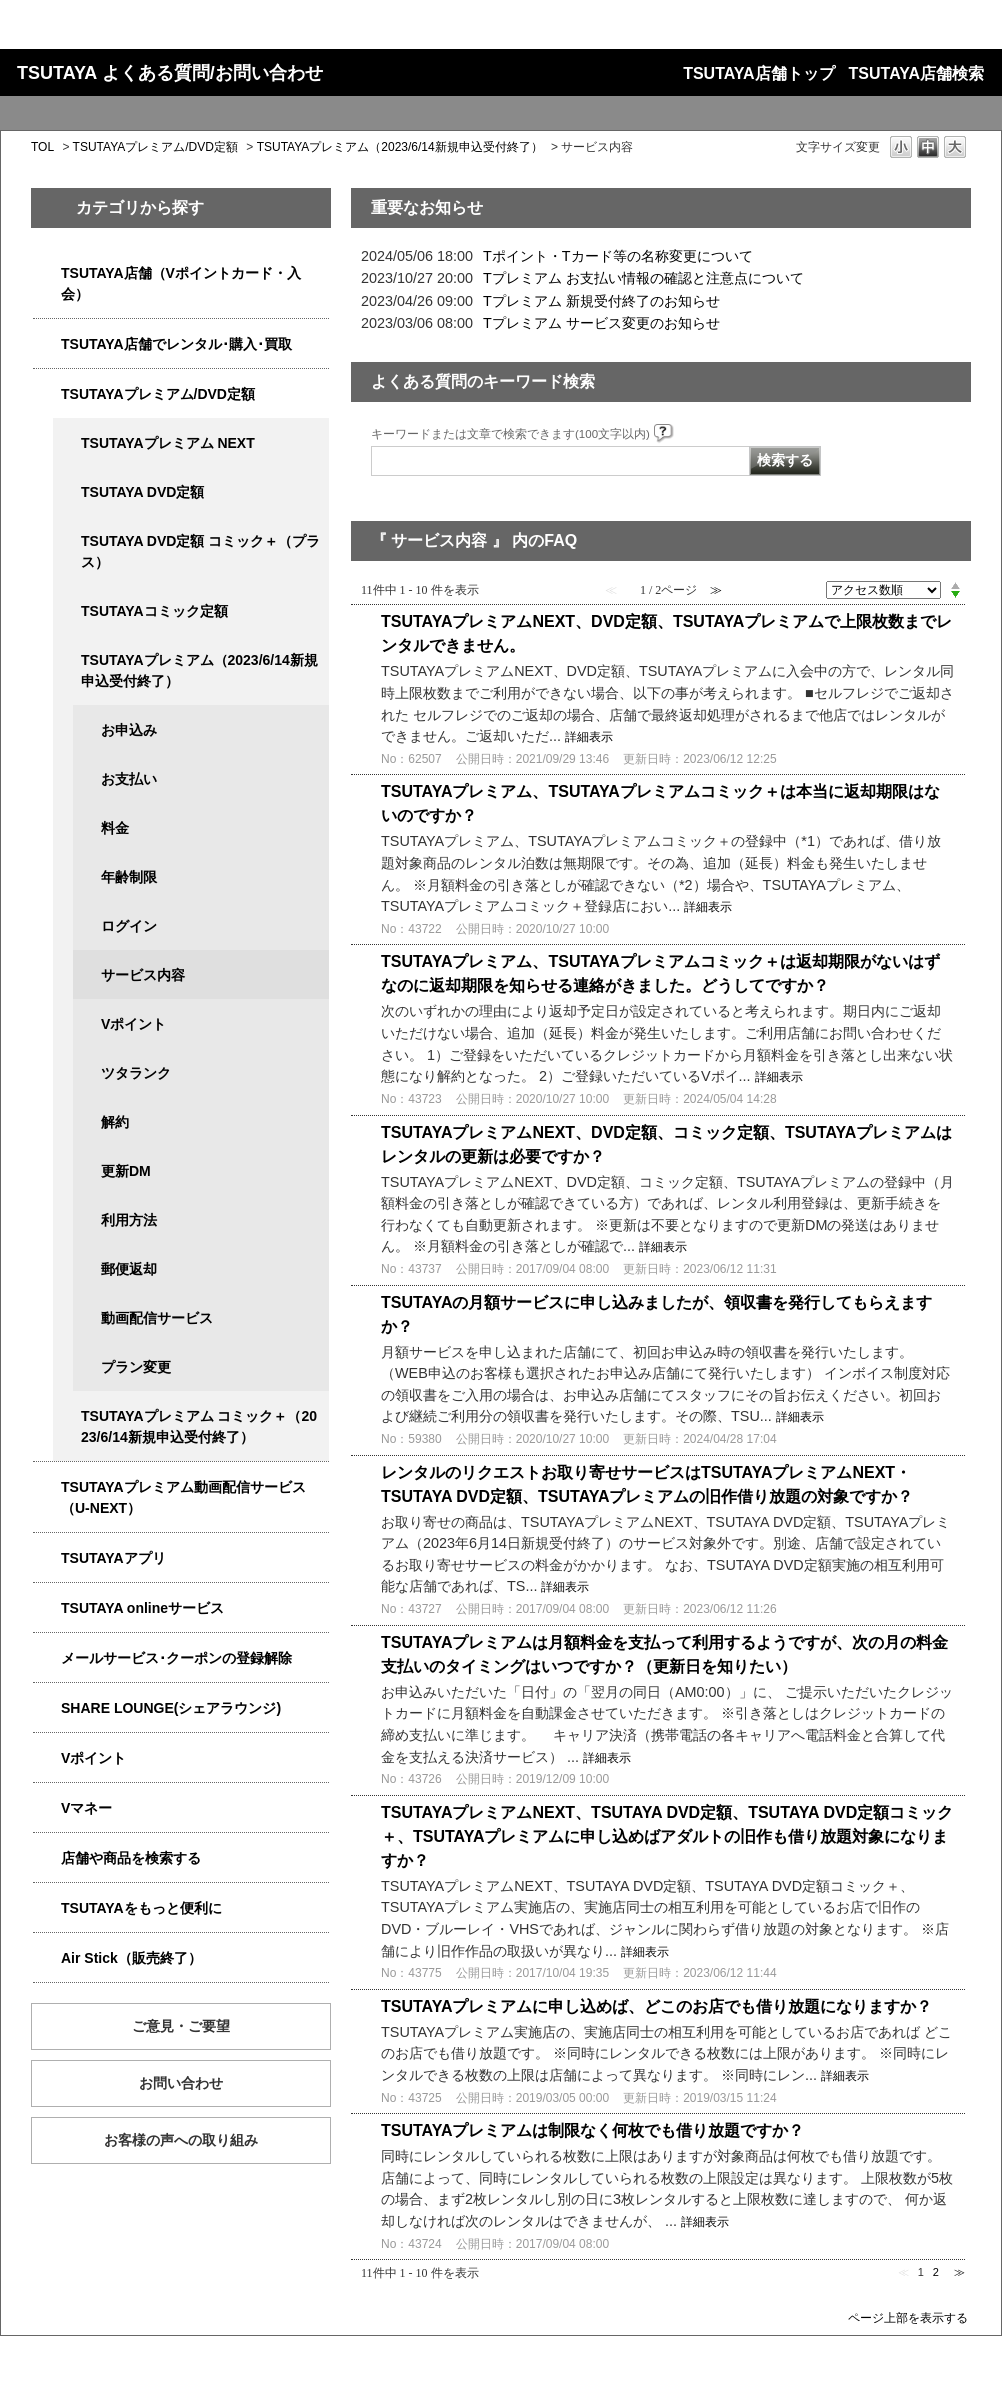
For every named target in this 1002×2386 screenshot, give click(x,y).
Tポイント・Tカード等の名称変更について (618, 256)
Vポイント (133, 1024)
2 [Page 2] (936, 2272)
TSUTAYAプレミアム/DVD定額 (155, 147)
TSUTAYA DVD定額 (142, 492)
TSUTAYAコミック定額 (154, 611)
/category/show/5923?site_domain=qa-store (47, 1487)
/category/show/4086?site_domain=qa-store (47, 1858)
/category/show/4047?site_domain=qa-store (47, 273)
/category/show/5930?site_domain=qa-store (67, 541)
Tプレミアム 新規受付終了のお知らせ (601, 301)
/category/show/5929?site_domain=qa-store (67, 492)
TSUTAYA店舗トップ (758, 73)
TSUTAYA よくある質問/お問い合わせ (170, 73)
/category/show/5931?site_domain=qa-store (67, 443)
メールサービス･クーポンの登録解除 (176, 1658)
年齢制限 (129, 877)
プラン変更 (136, 1367)
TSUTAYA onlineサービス (142, 1608)
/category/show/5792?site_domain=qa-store (67, 1416)
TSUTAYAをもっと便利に (141, 1908)
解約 (115, 1122)
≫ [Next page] (959, 2272)
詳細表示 (589, 737)
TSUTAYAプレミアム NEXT (168, 443)
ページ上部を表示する (908, 2317)
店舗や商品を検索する (131, 1858)
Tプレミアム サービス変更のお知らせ (601, 323)
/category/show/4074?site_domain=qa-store (47, 1758)
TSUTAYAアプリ (113, 1558)
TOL (42, 147)
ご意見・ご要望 (181, 2026)
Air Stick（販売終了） (131, 1958)
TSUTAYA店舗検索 (916, 73)
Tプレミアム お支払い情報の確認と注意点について (643, 278)
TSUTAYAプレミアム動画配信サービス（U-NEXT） (183, 1497)
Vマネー (86, 1808)
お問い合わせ (181, 2083)
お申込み (129, 730)
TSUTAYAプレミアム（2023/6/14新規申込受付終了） (400, 147)
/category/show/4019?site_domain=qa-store (47, 1558)
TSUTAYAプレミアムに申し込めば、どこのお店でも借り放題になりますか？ (656, 2006)
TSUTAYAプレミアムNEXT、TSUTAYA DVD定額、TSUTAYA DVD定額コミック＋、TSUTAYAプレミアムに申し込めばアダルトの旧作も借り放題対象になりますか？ (667, 1836)
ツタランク (136, 1073)
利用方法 (129, 1220)
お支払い (129, 779)
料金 (115, 828)
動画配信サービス (157, 1318)
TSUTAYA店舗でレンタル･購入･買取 (176, 344)
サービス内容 (143, 975)
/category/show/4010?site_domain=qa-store (47, 1608)
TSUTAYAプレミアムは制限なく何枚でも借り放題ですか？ (592, 2130)
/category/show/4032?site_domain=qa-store (67, 660)
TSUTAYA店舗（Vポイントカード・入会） (181, 283)
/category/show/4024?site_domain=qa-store (47, 1908)
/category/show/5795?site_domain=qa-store (67, 611)
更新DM (126, 1171)
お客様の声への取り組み (181, 2140)
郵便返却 (129, 1269)
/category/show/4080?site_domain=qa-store (47, 1658)
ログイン (129, 926)
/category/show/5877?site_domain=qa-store (47, 1708)
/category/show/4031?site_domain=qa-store (47, 394)
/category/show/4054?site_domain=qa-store (47, 344)
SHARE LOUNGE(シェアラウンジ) (171, 1708)
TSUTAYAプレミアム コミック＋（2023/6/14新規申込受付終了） (199, 1426)
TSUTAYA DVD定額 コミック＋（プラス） (200, 551)
